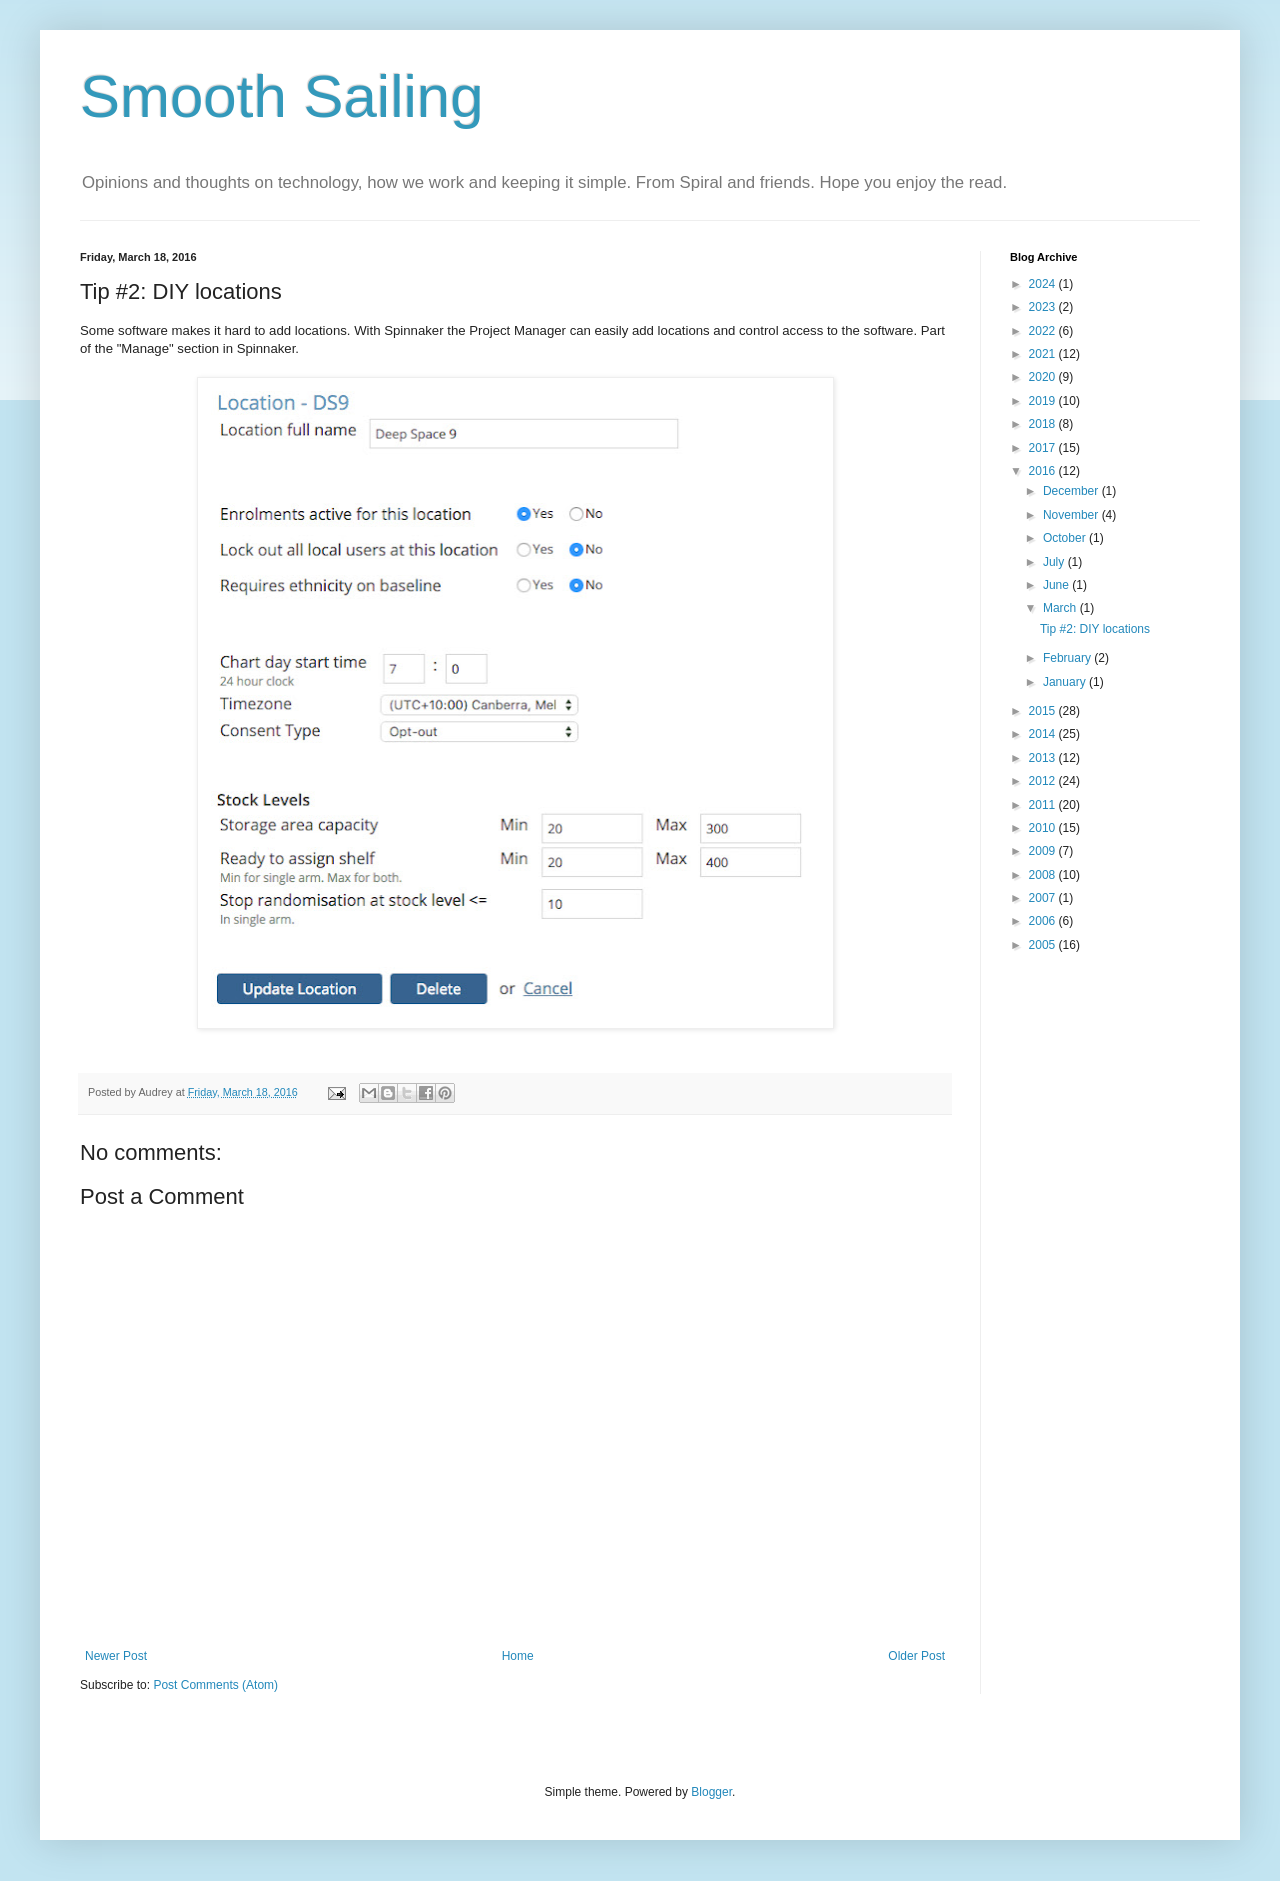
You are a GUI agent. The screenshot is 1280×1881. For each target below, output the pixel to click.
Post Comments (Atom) (215, 1685)
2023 (1044, 307)
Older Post (916, 1656)
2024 (1044, 284)
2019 (1044, 401)
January (1066, 682)
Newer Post (116, 1656)
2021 (1044, 354)
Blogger (711, 1792)
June (1057, 585)
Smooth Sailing (282, 96)
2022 (1044, 331)
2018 (1044, 424)
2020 (1044, 377)
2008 (1044, 875)
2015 (1044, 711)
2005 (1044, 945)
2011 (1044, 805)
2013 (1044, 758)
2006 (1044, 921)
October (1066, 538)
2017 (1044, 448)
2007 (1044, 898)
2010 (1044, 828)
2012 (1044, 781)
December (1072, 491)
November (1072, 515)
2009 (1044, 851)
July (1055, 562)
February (1068, 658)
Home (518, 1656)
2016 (1044, 471)
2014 (1044, 734)
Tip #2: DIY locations (1095, 629)
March (1061, 608)
